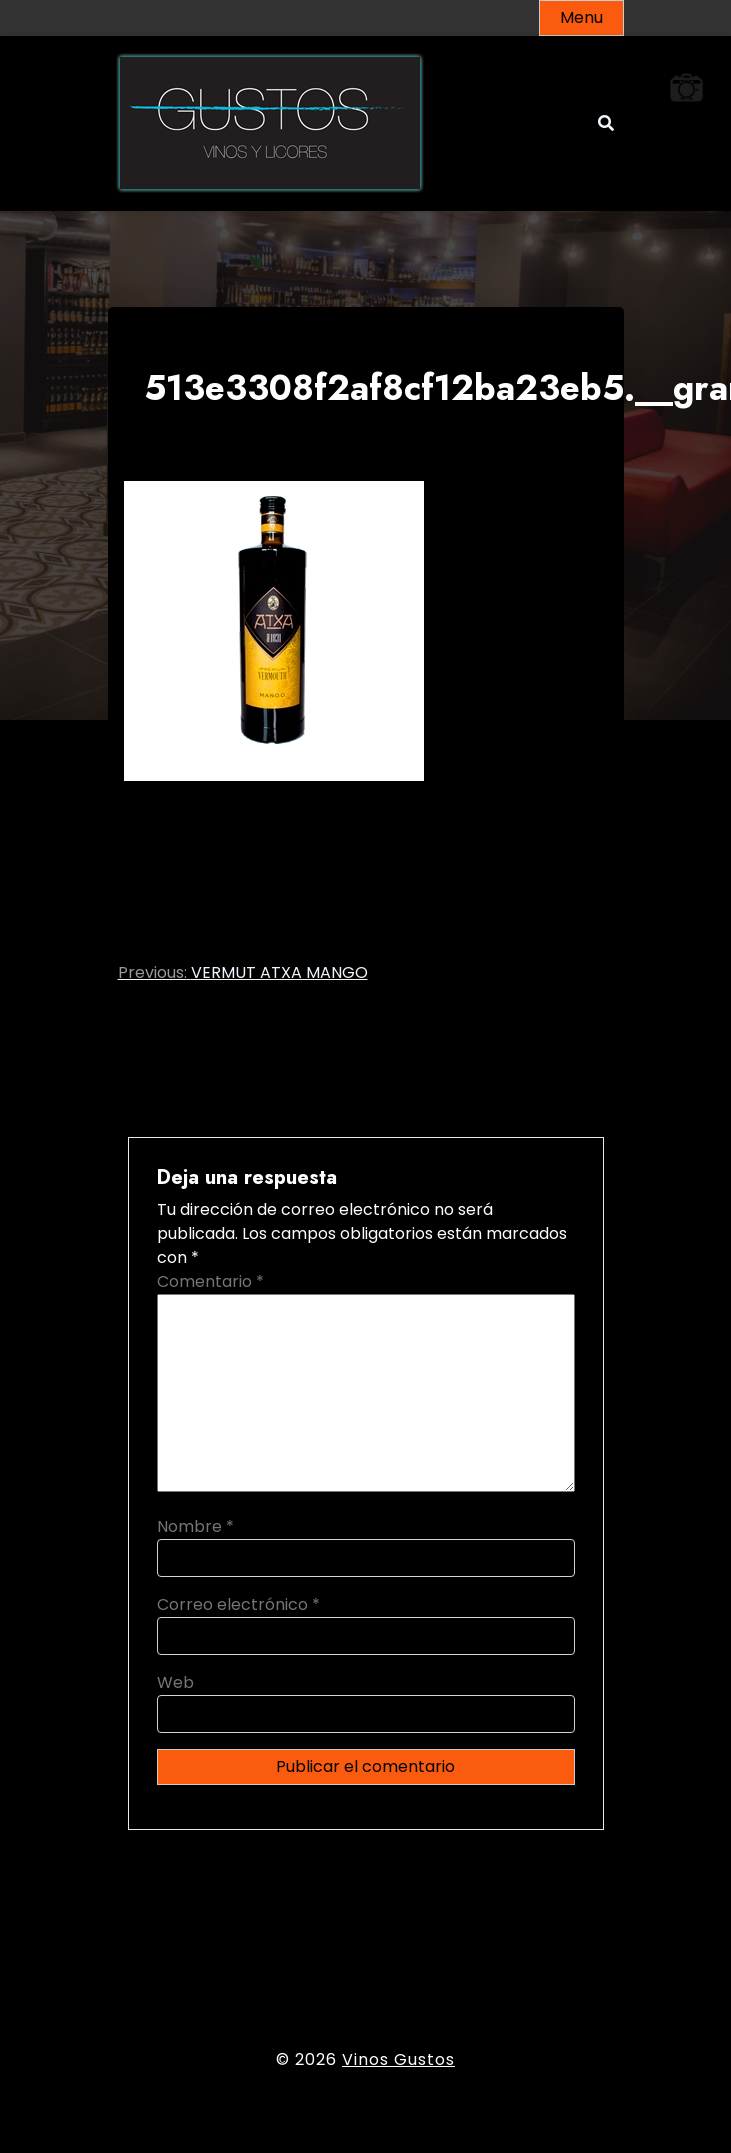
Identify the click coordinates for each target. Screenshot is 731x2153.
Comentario (210, 1281)
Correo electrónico (238, 1604)
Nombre (195, 1526)
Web (175, 1682)
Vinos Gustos (398, 2059)
